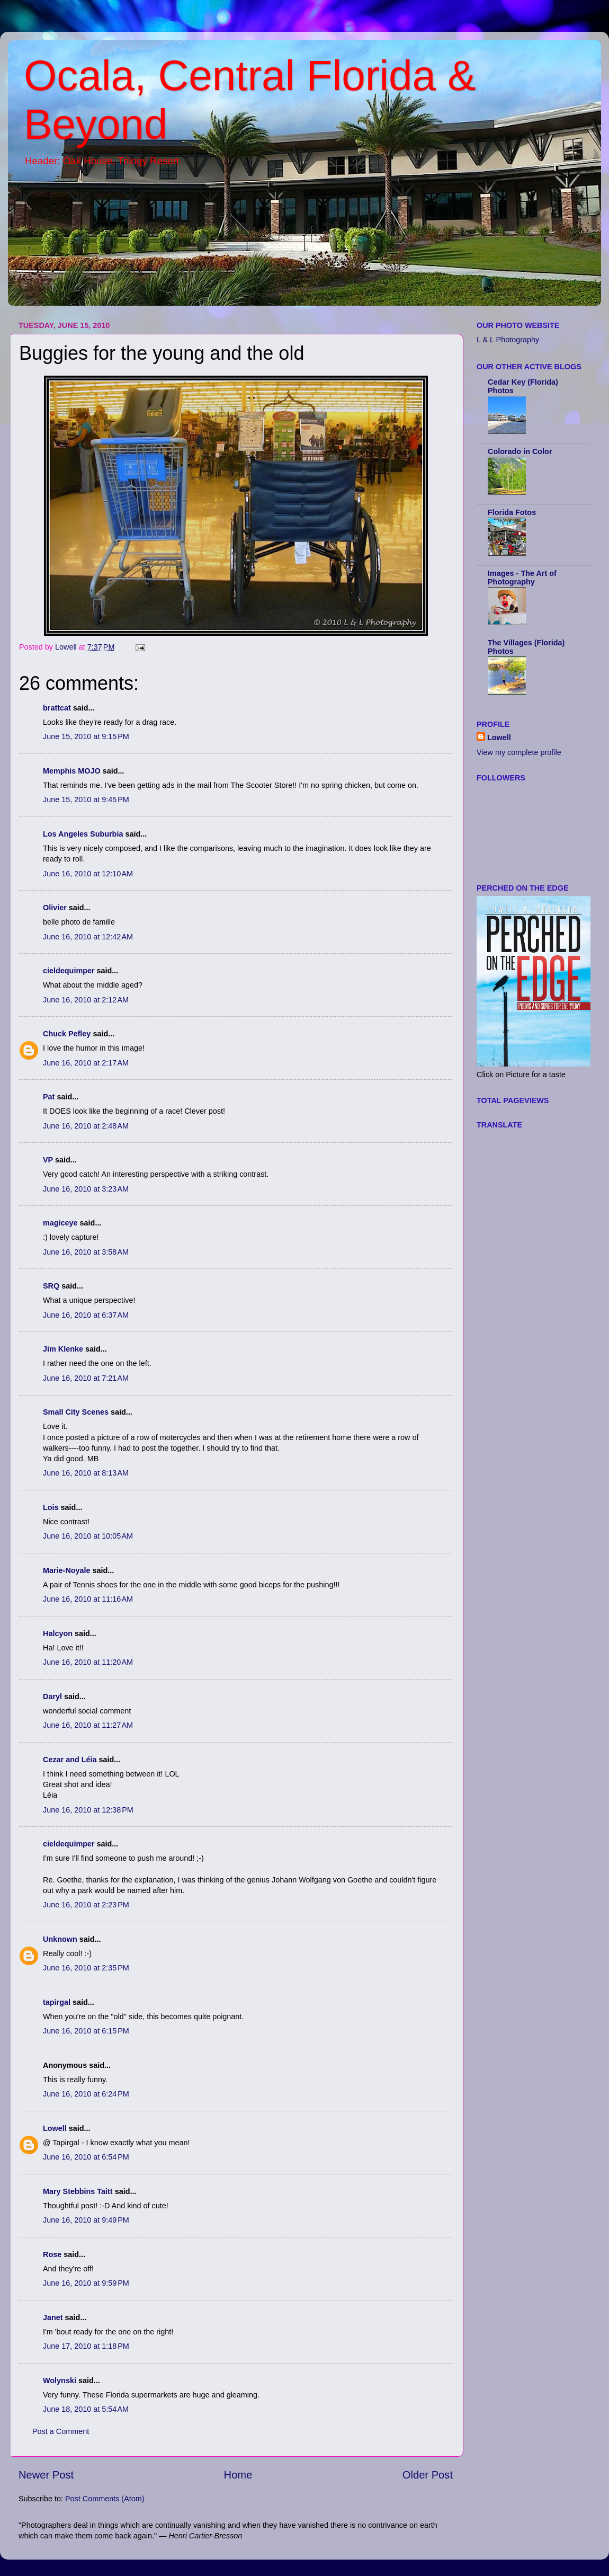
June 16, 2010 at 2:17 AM (86, 1063)
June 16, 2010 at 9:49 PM (86, 2220)
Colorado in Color (520, 451)
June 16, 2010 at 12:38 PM (88, 1810)
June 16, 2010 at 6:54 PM (86, 2157)
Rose (52, 2254)
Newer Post (46, 2475)
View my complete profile (519, 752)
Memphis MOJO (72, 771)
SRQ (51, 1286)
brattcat (57, 708)
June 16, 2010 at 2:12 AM (86, 1000)
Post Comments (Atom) (105, 2498)
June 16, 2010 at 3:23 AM (86, 1189)
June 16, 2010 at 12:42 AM (88, 936)
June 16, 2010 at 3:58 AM (86, 1252)
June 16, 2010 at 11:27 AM (88, 1725)
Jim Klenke (63, 1349)
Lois (51, 1507)
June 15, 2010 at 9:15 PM (86, 736)
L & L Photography (508, 339)
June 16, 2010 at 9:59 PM (86, 2283)
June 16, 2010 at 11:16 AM (88, 1599)
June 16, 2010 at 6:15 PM (86, 2031)
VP (48, 1160)
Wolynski (59, 2380)
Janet (53, 2317)
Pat (49, 1096)
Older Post (427, 2475)
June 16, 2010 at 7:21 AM (86, 1378)
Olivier (55, 907)
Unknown (60, 1939)
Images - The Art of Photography (522, 577)
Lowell (55, 2128)
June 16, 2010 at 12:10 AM (88, 873)
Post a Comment (60, 2431)
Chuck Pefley (67, 1033)
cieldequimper (69, 970)
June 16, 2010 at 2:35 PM (86, 1968)
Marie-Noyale (67, 1570)
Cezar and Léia (70, 1759)
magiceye (60, 1223)
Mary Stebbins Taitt (78, 2191)
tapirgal (56, 2002)
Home (238, 2475)
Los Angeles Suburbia (83, 834)
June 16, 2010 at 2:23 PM (86, 1904)
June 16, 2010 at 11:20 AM (88, 1662)
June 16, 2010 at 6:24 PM (86, 2094)
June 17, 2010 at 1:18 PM (86, 2346)
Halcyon (58, 1633)
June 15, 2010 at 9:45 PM (86, 799)
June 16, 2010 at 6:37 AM (86, 1315)
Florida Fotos (512, 512)
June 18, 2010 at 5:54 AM (86, 2409)
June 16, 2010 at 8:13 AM (86, 1473)
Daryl (52, 1696)
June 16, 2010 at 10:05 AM (88, 1536)
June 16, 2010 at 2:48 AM (86, 1126)
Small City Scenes (76, 1412)
